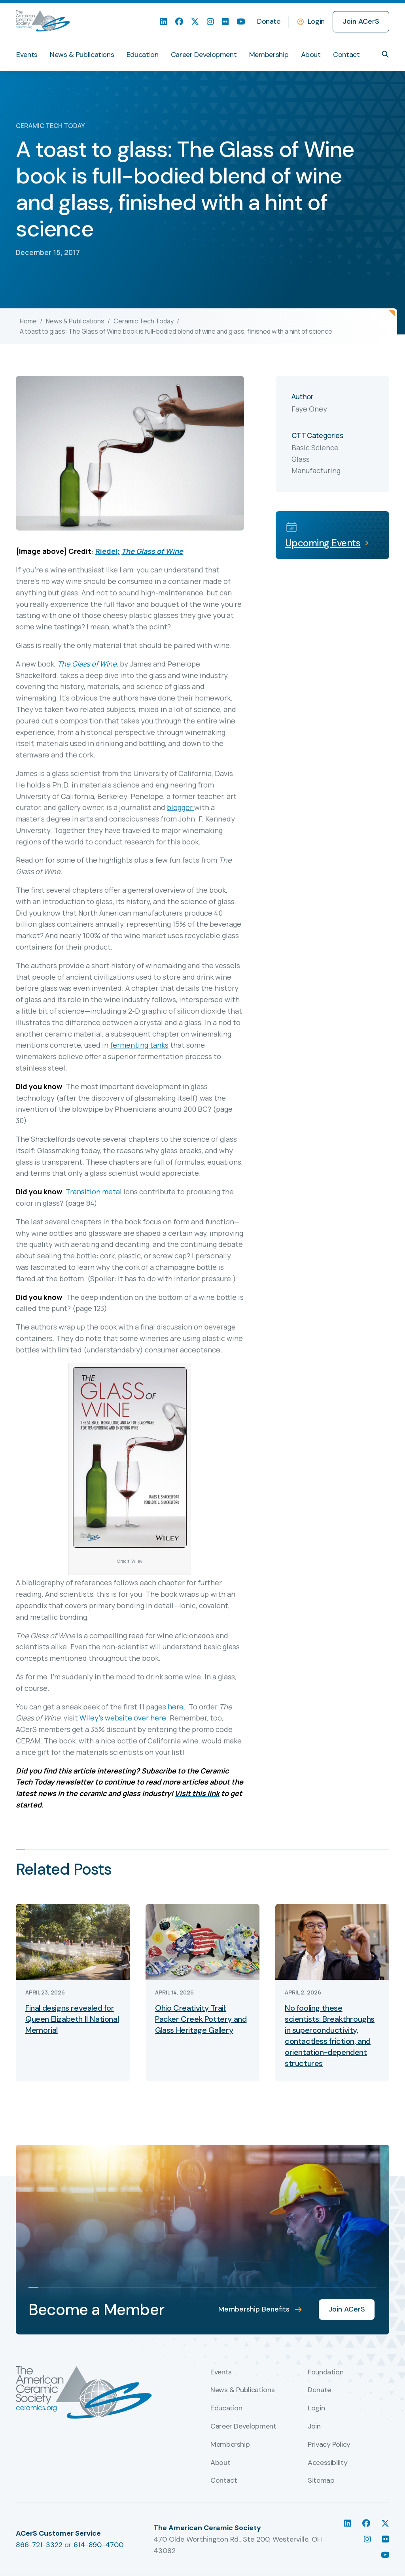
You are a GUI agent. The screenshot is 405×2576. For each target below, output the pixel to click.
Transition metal (94, 1191)
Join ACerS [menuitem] (361, 21)
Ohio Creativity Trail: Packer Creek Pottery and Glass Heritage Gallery (200, 2019)
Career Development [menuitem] (204, 54)
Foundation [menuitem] (325, 2372)
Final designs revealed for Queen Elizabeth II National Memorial (72, 2019)
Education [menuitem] (143, 54)
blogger (180, 807)
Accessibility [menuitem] (327, 2463)
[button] (385, 54)
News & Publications (75, 321)
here (176, 1706)
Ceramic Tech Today (144, 321)
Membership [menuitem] (268, 54)
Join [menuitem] (314, 2427)
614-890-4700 (98, 2545)
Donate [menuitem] (268, 21)
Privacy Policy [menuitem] (329, 2445)
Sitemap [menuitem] (321, 2481)
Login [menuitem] (316, 2408)
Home (28, 321)
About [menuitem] (311, 54)
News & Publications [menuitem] (82, 54)
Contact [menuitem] (346, 54)
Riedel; (107, 551)
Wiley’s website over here (122, 1717)
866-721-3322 (39, 2545)
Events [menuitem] (27, 54)
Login (316, 21)
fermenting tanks (139, 1045)
